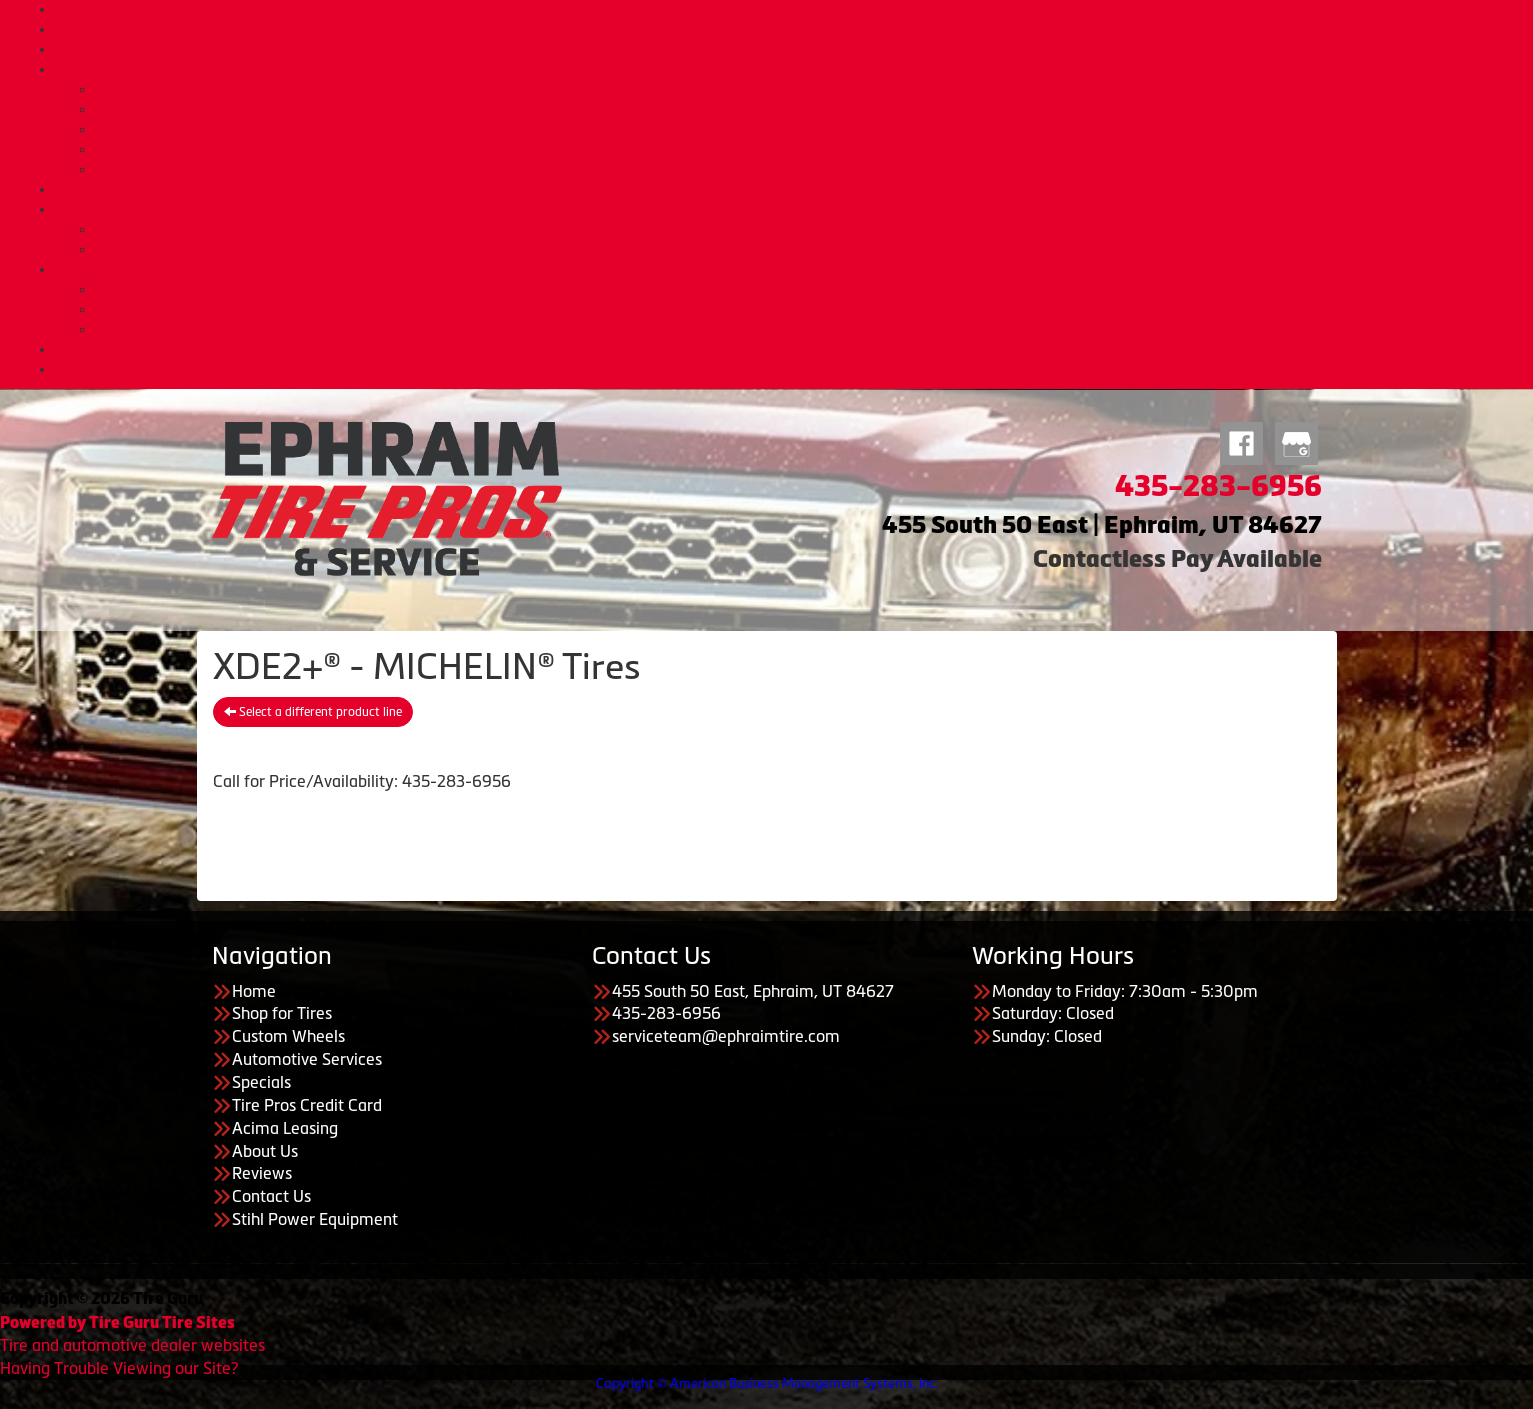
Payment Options (786, 209)
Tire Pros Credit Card (806, 229)
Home (787, 9)
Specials (787, 189)
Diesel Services (806, 109)
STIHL (786, 369)
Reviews (262, 1173)
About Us (786, 269)
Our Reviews (807, 329)
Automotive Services (787, 69)
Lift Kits (807, 129)
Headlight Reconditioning (807, 149)
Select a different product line (313, 712)
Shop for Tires (786, 29)
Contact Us (787, 349)
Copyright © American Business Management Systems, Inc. (767, 1383)
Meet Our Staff (807, 309)
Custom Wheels (786, 49)
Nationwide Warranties (807, 169)
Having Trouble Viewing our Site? (119, 1368)
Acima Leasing (807, 249)
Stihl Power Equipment (315, 1219)
